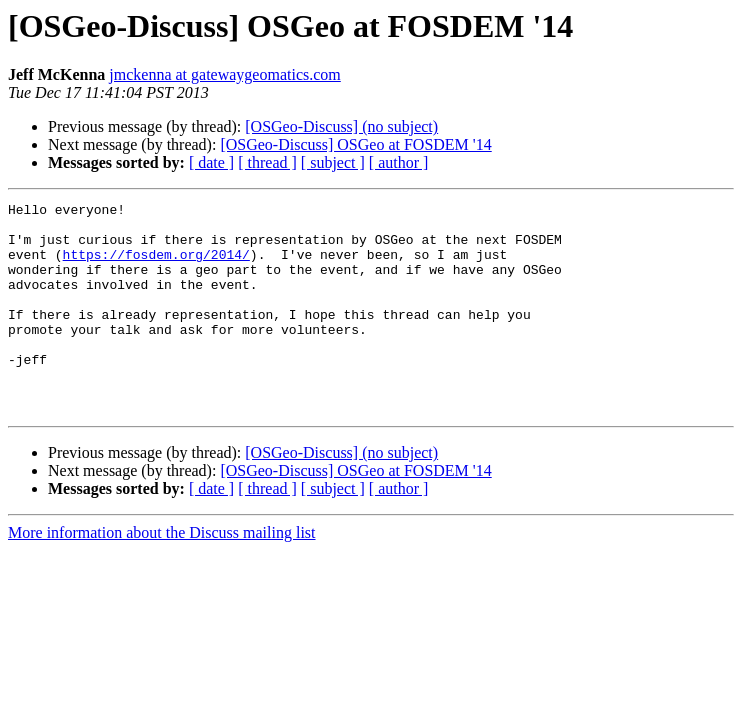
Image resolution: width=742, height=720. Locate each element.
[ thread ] (267, 162)
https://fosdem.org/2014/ (156, 266)
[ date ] (211, 162)
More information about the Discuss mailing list (162, 574)
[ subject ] (333, 162)
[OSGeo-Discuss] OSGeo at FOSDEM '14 (355, 144)
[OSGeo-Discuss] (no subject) (341, 126)
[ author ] (399, 162)
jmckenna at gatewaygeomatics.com (224, 74)
